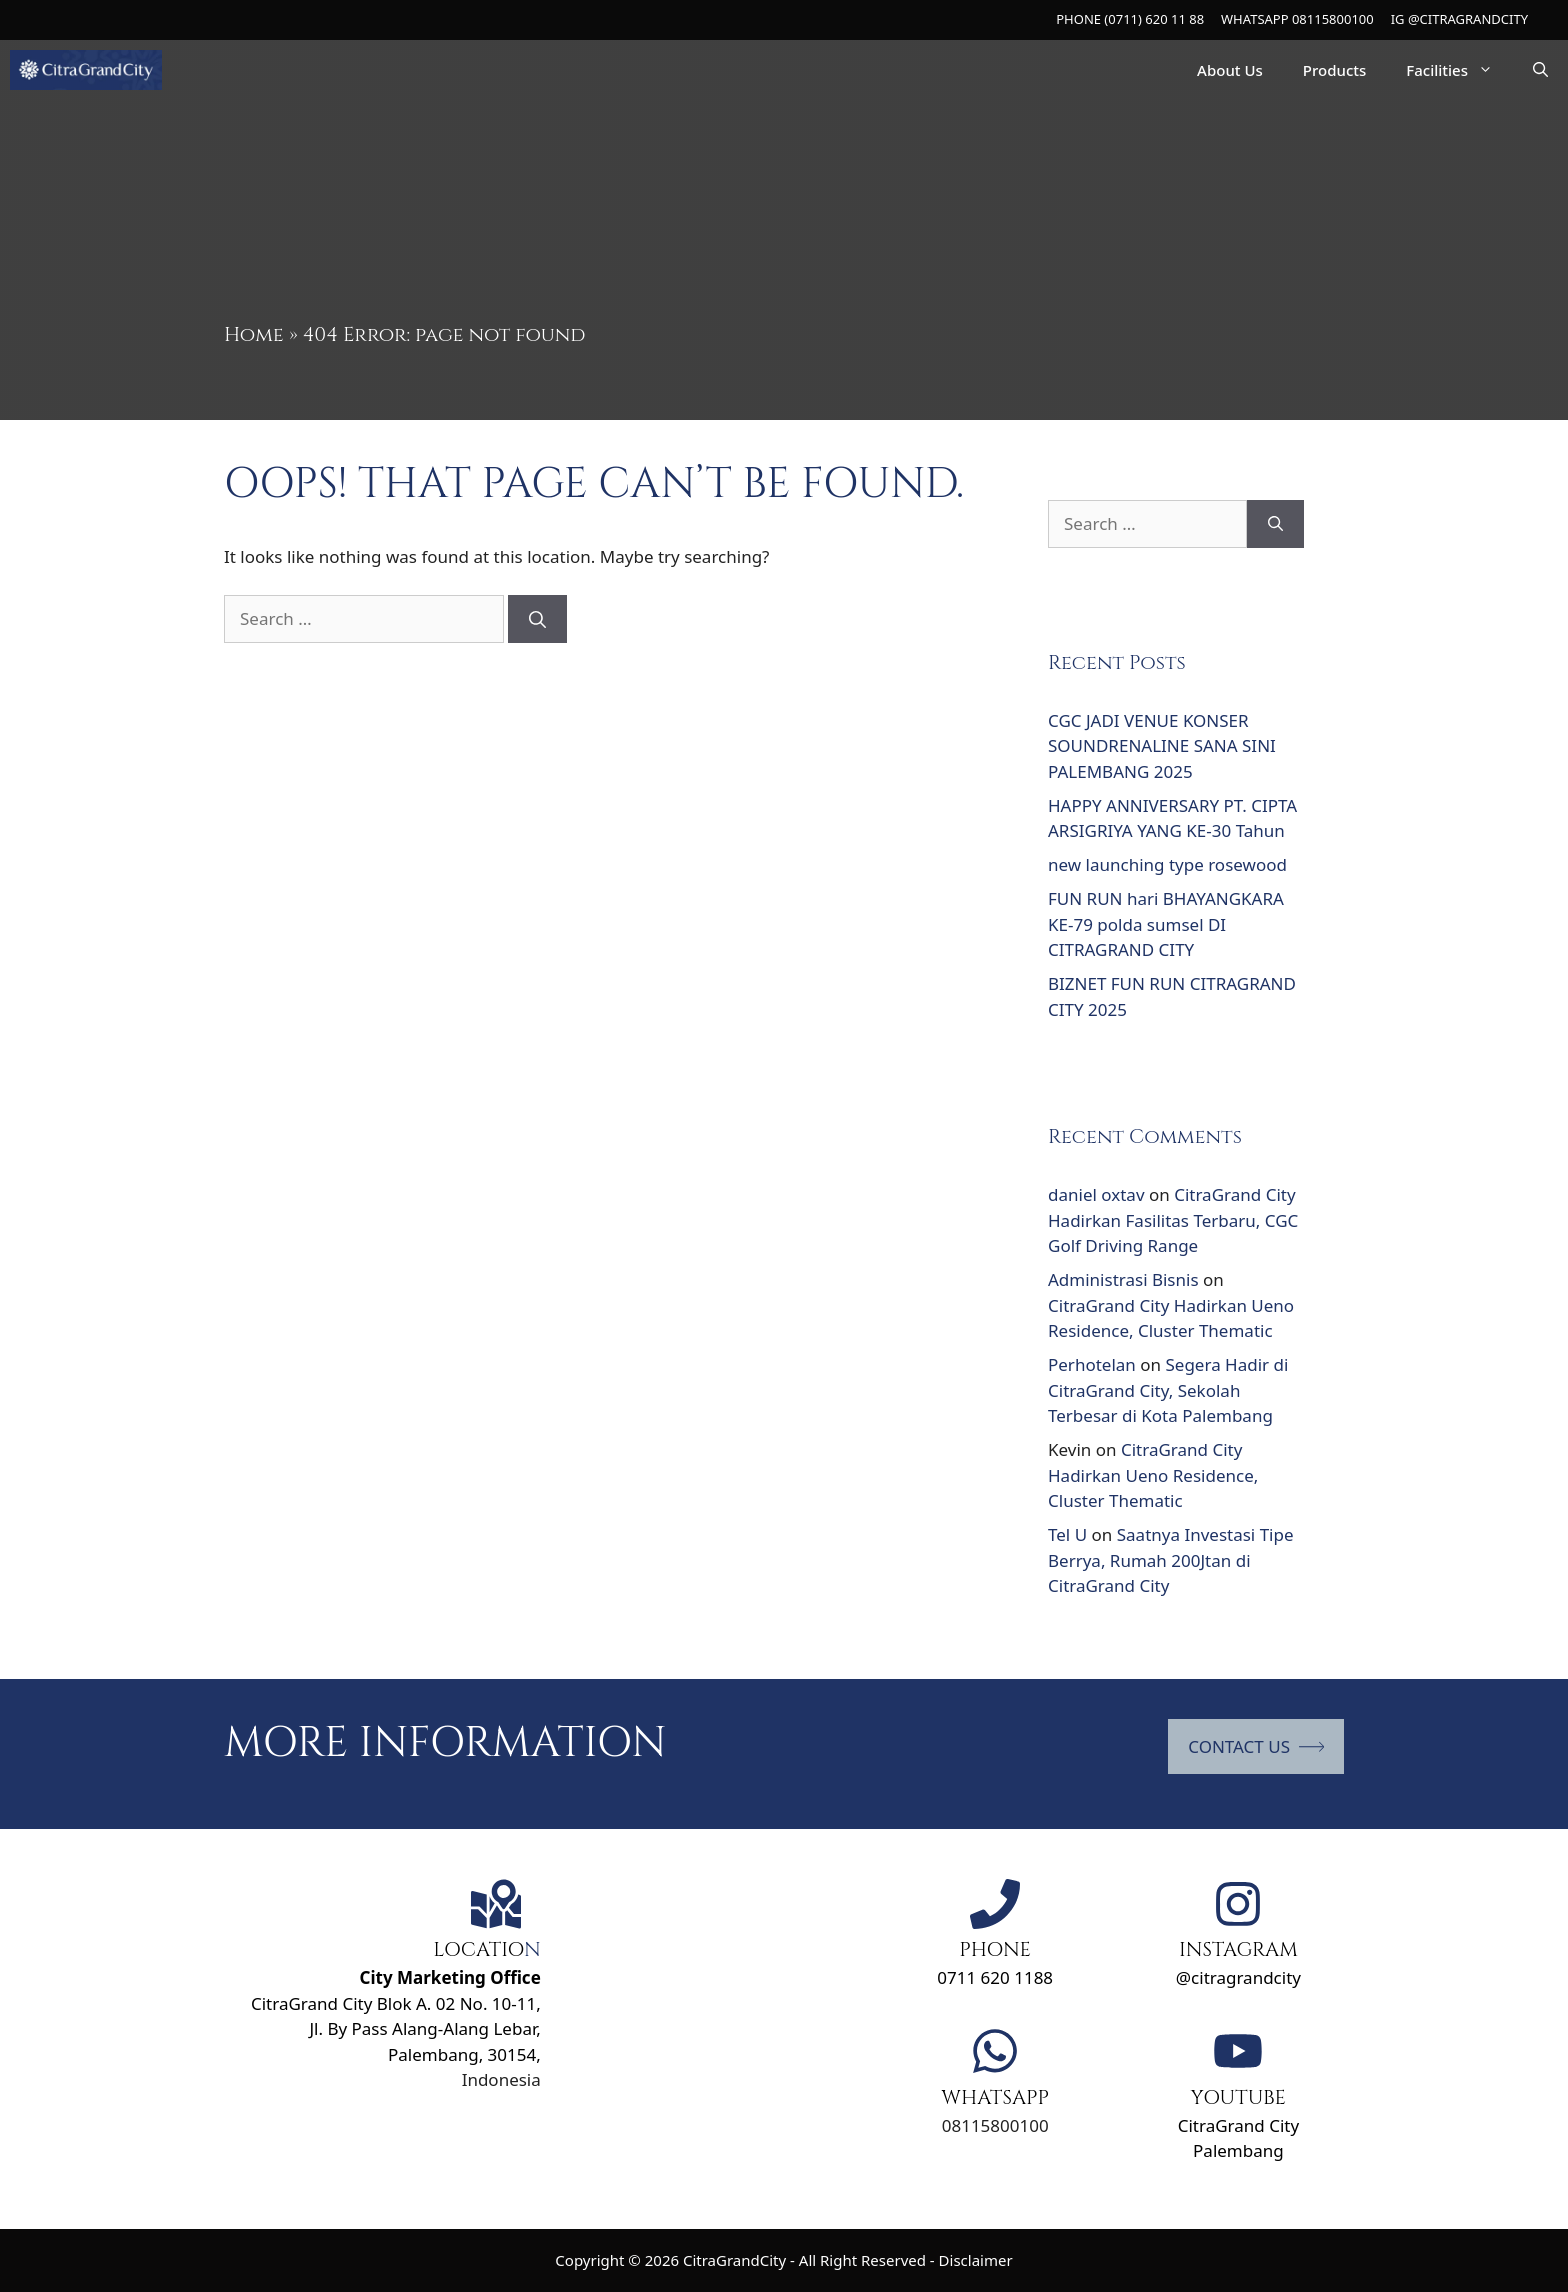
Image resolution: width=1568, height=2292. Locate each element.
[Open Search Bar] (1540, 70)
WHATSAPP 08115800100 (1297, 19)
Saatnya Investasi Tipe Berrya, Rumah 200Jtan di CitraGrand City (1171, 1560)
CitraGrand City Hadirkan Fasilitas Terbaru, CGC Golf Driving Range (1173, 1220)
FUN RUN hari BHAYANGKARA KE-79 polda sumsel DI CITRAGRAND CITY (1166, 924)
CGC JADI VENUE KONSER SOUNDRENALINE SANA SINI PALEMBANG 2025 (1162, 746)
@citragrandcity (1238, 1977)
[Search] (537, 619)
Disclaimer (976, 2260)
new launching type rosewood (1167, 864)
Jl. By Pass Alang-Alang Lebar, (424, 2028)
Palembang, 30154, (464, 2054)
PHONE (995, 1949)
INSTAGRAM (1238, 1949)
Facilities (1459, 70)
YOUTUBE (1239, 2097)
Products (1334, 70)
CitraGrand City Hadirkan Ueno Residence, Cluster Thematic (1153, 1475)
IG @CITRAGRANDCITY (1459, 19)
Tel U (1067, 1534)
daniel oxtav (1096, 1194)
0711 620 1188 (995, 1977)
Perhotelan (1092, 1364)
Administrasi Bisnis (1123, 1279)
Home (254, 334)
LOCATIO (478, 1949)
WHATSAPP (995, 2097)
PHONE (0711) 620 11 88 (1130, 19)
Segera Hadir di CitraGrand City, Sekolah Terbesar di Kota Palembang (1168, 1390)
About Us (1230, 70)
